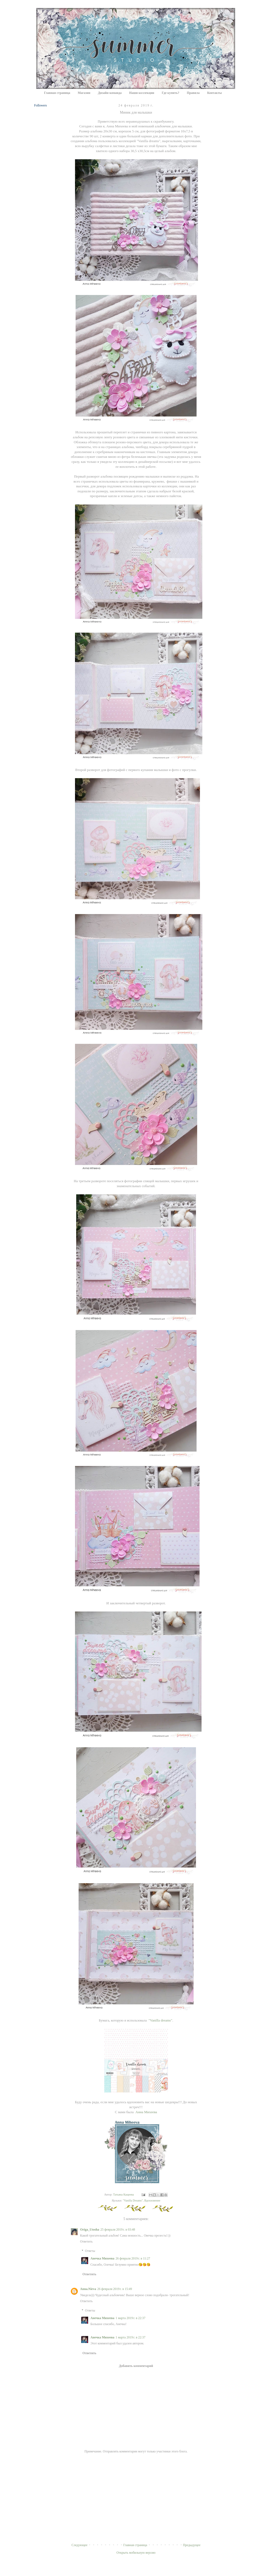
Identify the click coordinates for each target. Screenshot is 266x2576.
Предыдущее (192, 2545)
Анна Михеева (146, 2112)
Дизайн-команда (110, 92)
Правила (193, 92)
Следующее (80, 2545)
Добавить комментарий (136, 2366)
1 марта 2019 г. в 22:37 (130, 2318)
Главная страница (57, 92)
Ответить (86, 2241)
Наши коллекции (141, 92)
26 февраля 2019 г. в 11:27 (133, 2258)
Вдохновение (152, 2200)
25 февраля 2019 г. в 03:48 (117, 2229)
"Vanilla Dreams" (133, 2200)
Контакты (214, 92)
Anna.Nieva (88, 2289)
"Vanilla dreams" (160, 2020)
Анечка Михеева (102, 2258)
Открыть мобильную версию (135, 2552)
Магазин (84, 92)
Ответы (90, 2251)
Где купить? (170, 92)
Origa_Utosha (89, 2229)
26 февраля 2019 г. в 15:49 (114, 2289)
